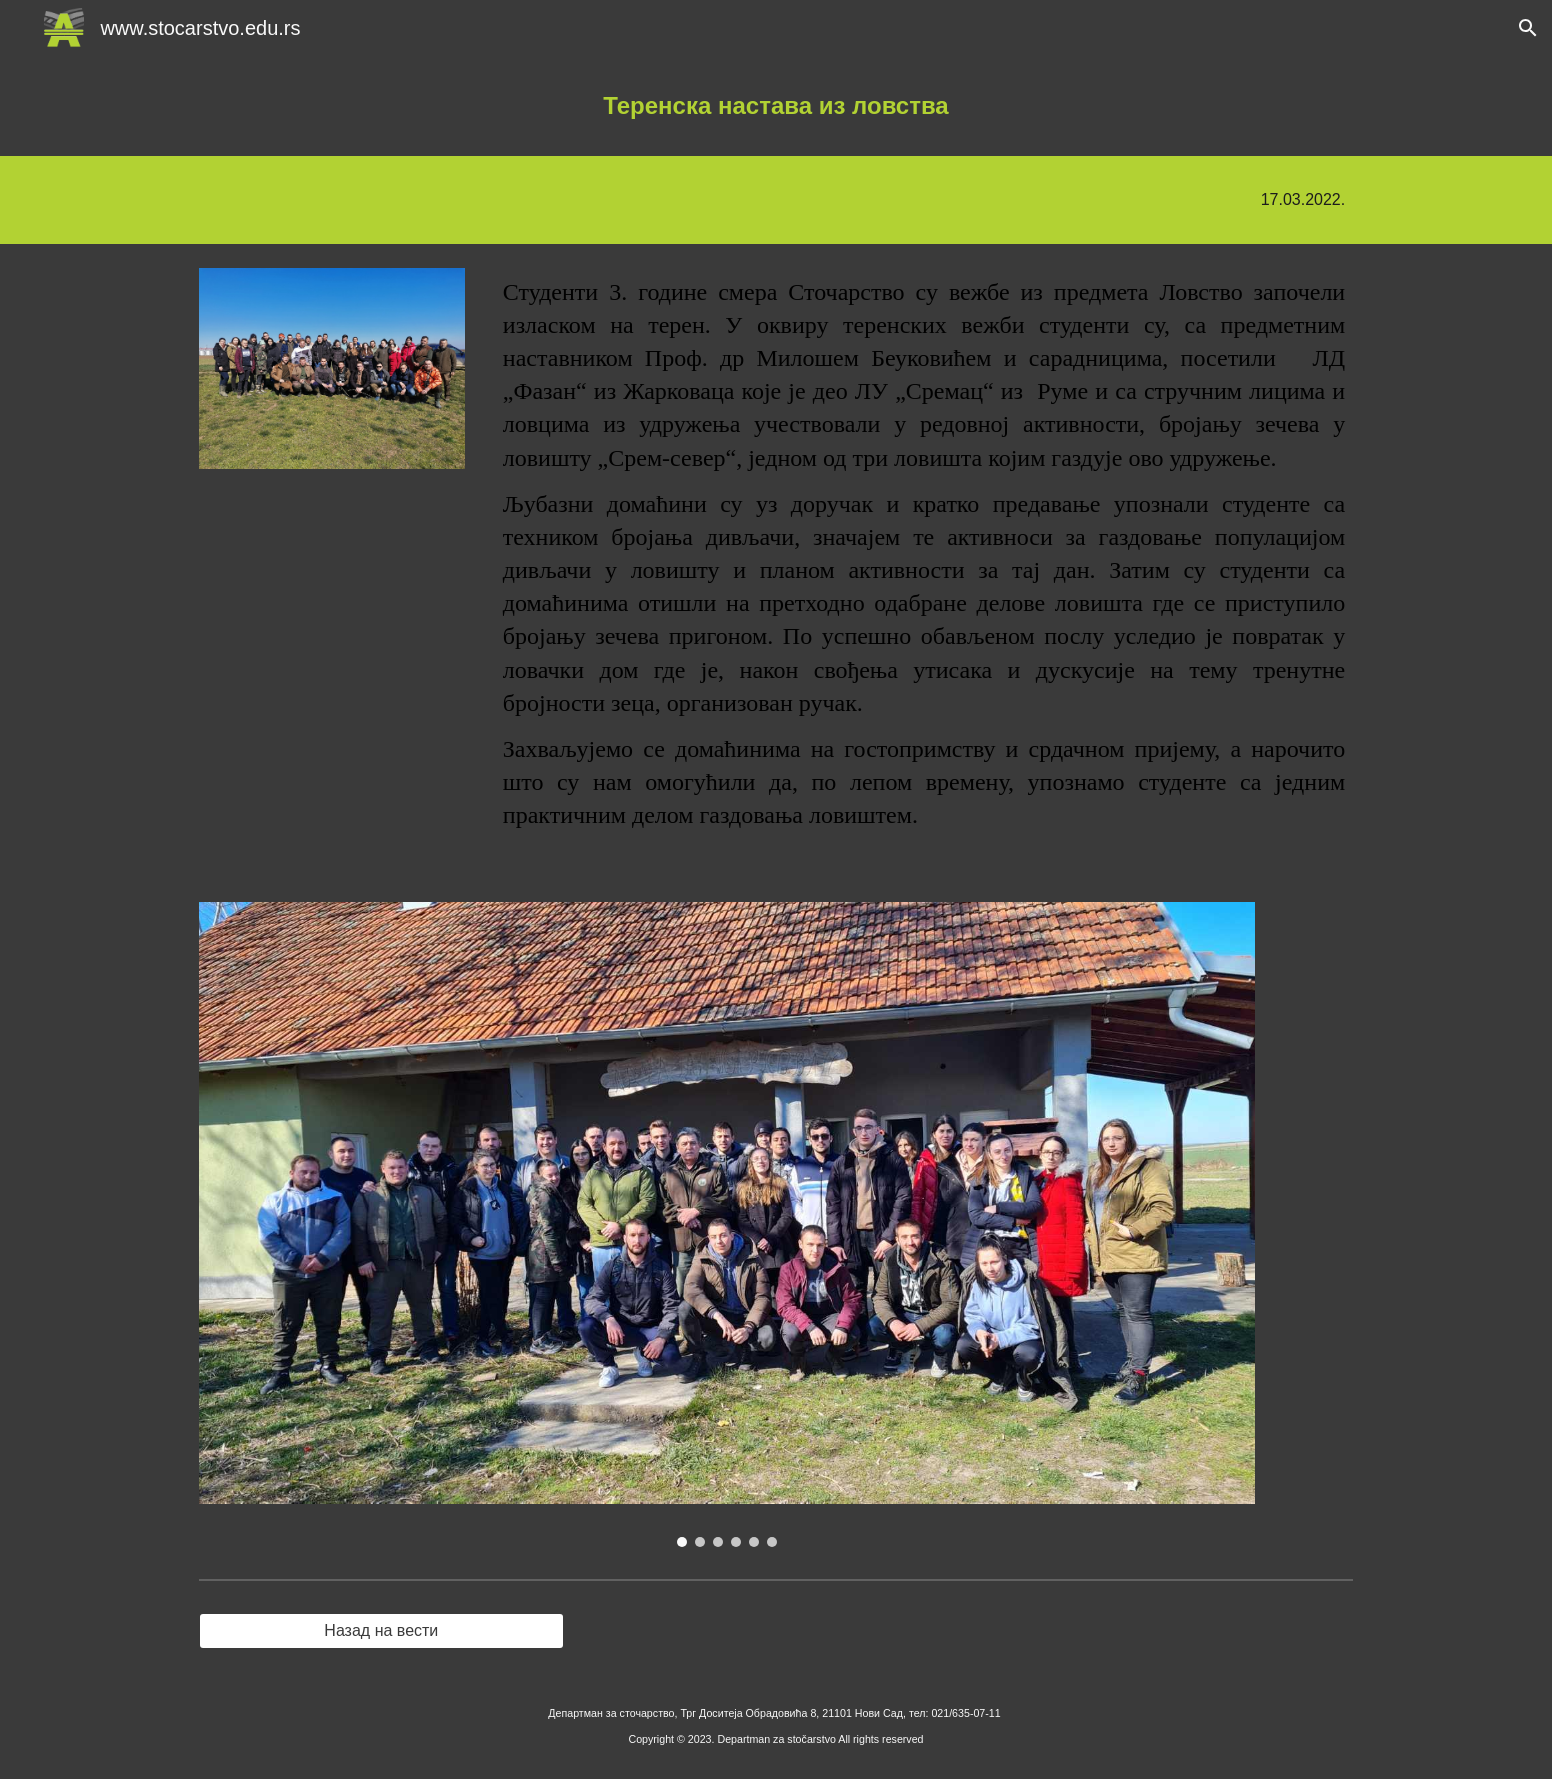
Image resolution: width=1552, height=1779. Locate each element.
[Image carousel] (727, 1224)
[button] (1528, 28)
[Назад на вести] (381, 1631)
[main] (776, 106)
